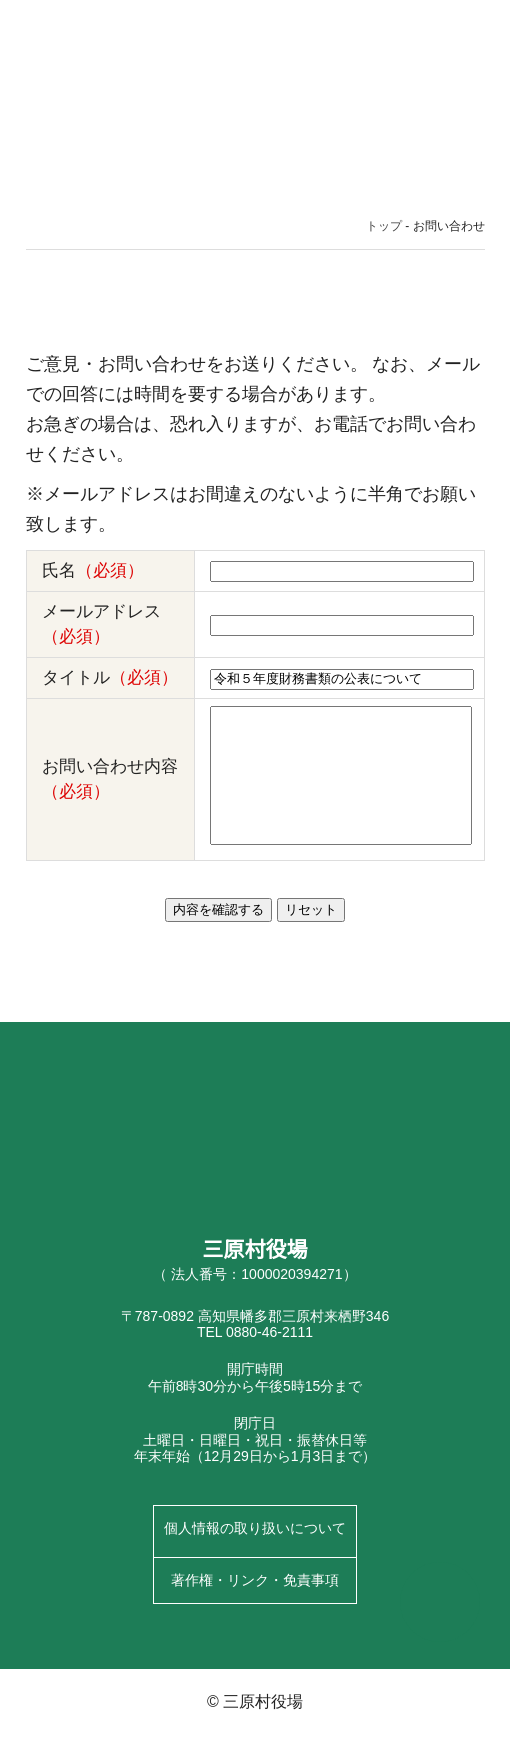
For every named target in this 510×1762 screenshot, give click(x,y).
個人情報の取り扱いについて (255, 1556)
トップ (385, 227)
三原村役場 (90, 40)
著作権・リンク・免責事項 (255, 1607)
